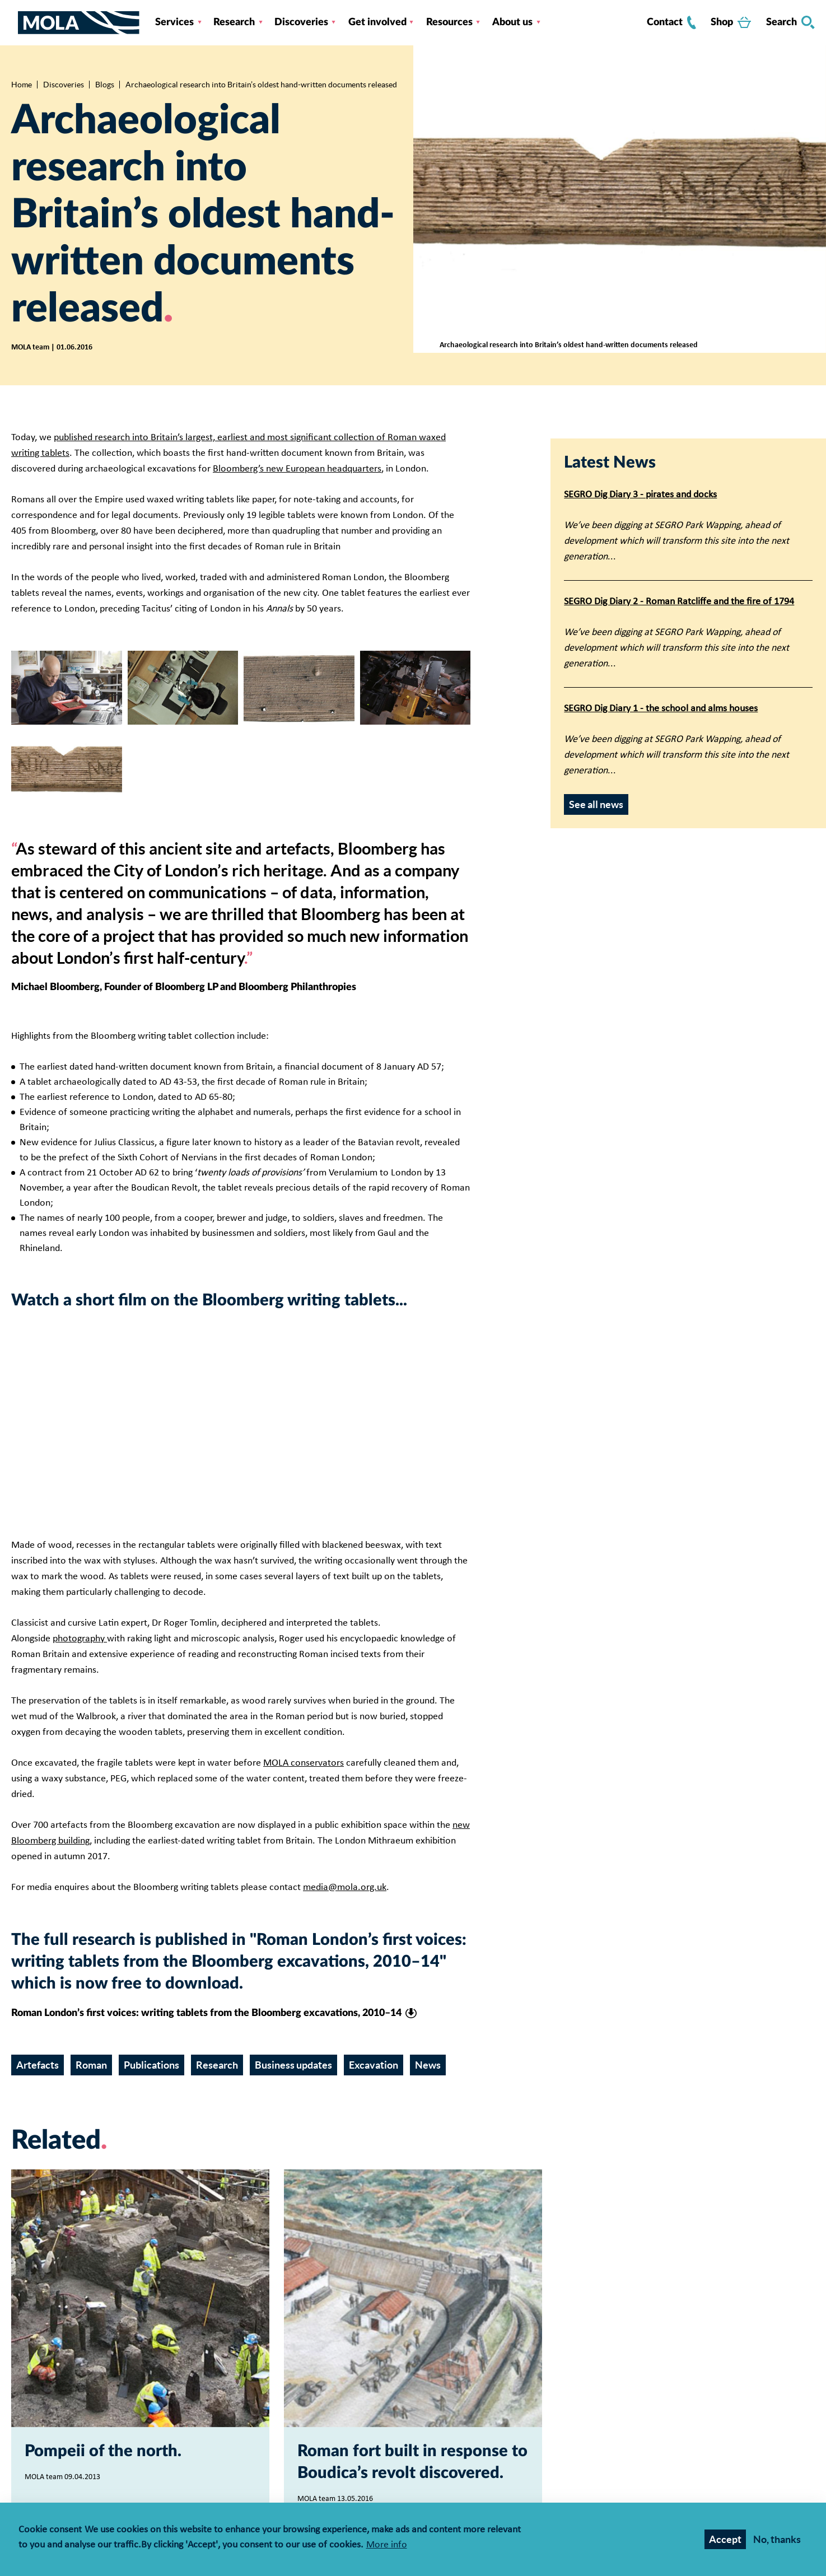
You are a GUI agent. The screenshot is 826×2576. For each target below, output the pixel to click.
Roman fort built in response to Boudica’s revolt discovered (412, 2462)
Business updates (293, 2065)
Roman (91, 2065)
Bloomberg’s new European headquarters (297, 469)
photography (80, 1639)
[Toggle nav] (14, 22)
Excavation (373, 2065)
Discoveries (301, 22)
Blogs (104, 84)
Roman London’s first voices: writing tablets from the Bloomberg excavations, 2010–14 (206, 2013)
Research (234, 22)
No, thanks (777, 2539)
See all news (596, 804)
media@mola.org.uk (344, 1887)
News (428, 2065)
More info (386, 2545)
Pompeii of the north (101, 2451)
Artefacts (37, 2065)
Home (21, 84)
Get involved (377, 22)
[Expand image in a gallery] (66, 688)
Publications (151, 2065)
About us (512, 22)
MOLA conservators (303, 1763)
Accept (725, 2539)
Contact (671, 22)
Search (790, 22)
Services (174, 22)
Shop (731, 22)
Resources (449, 22)
